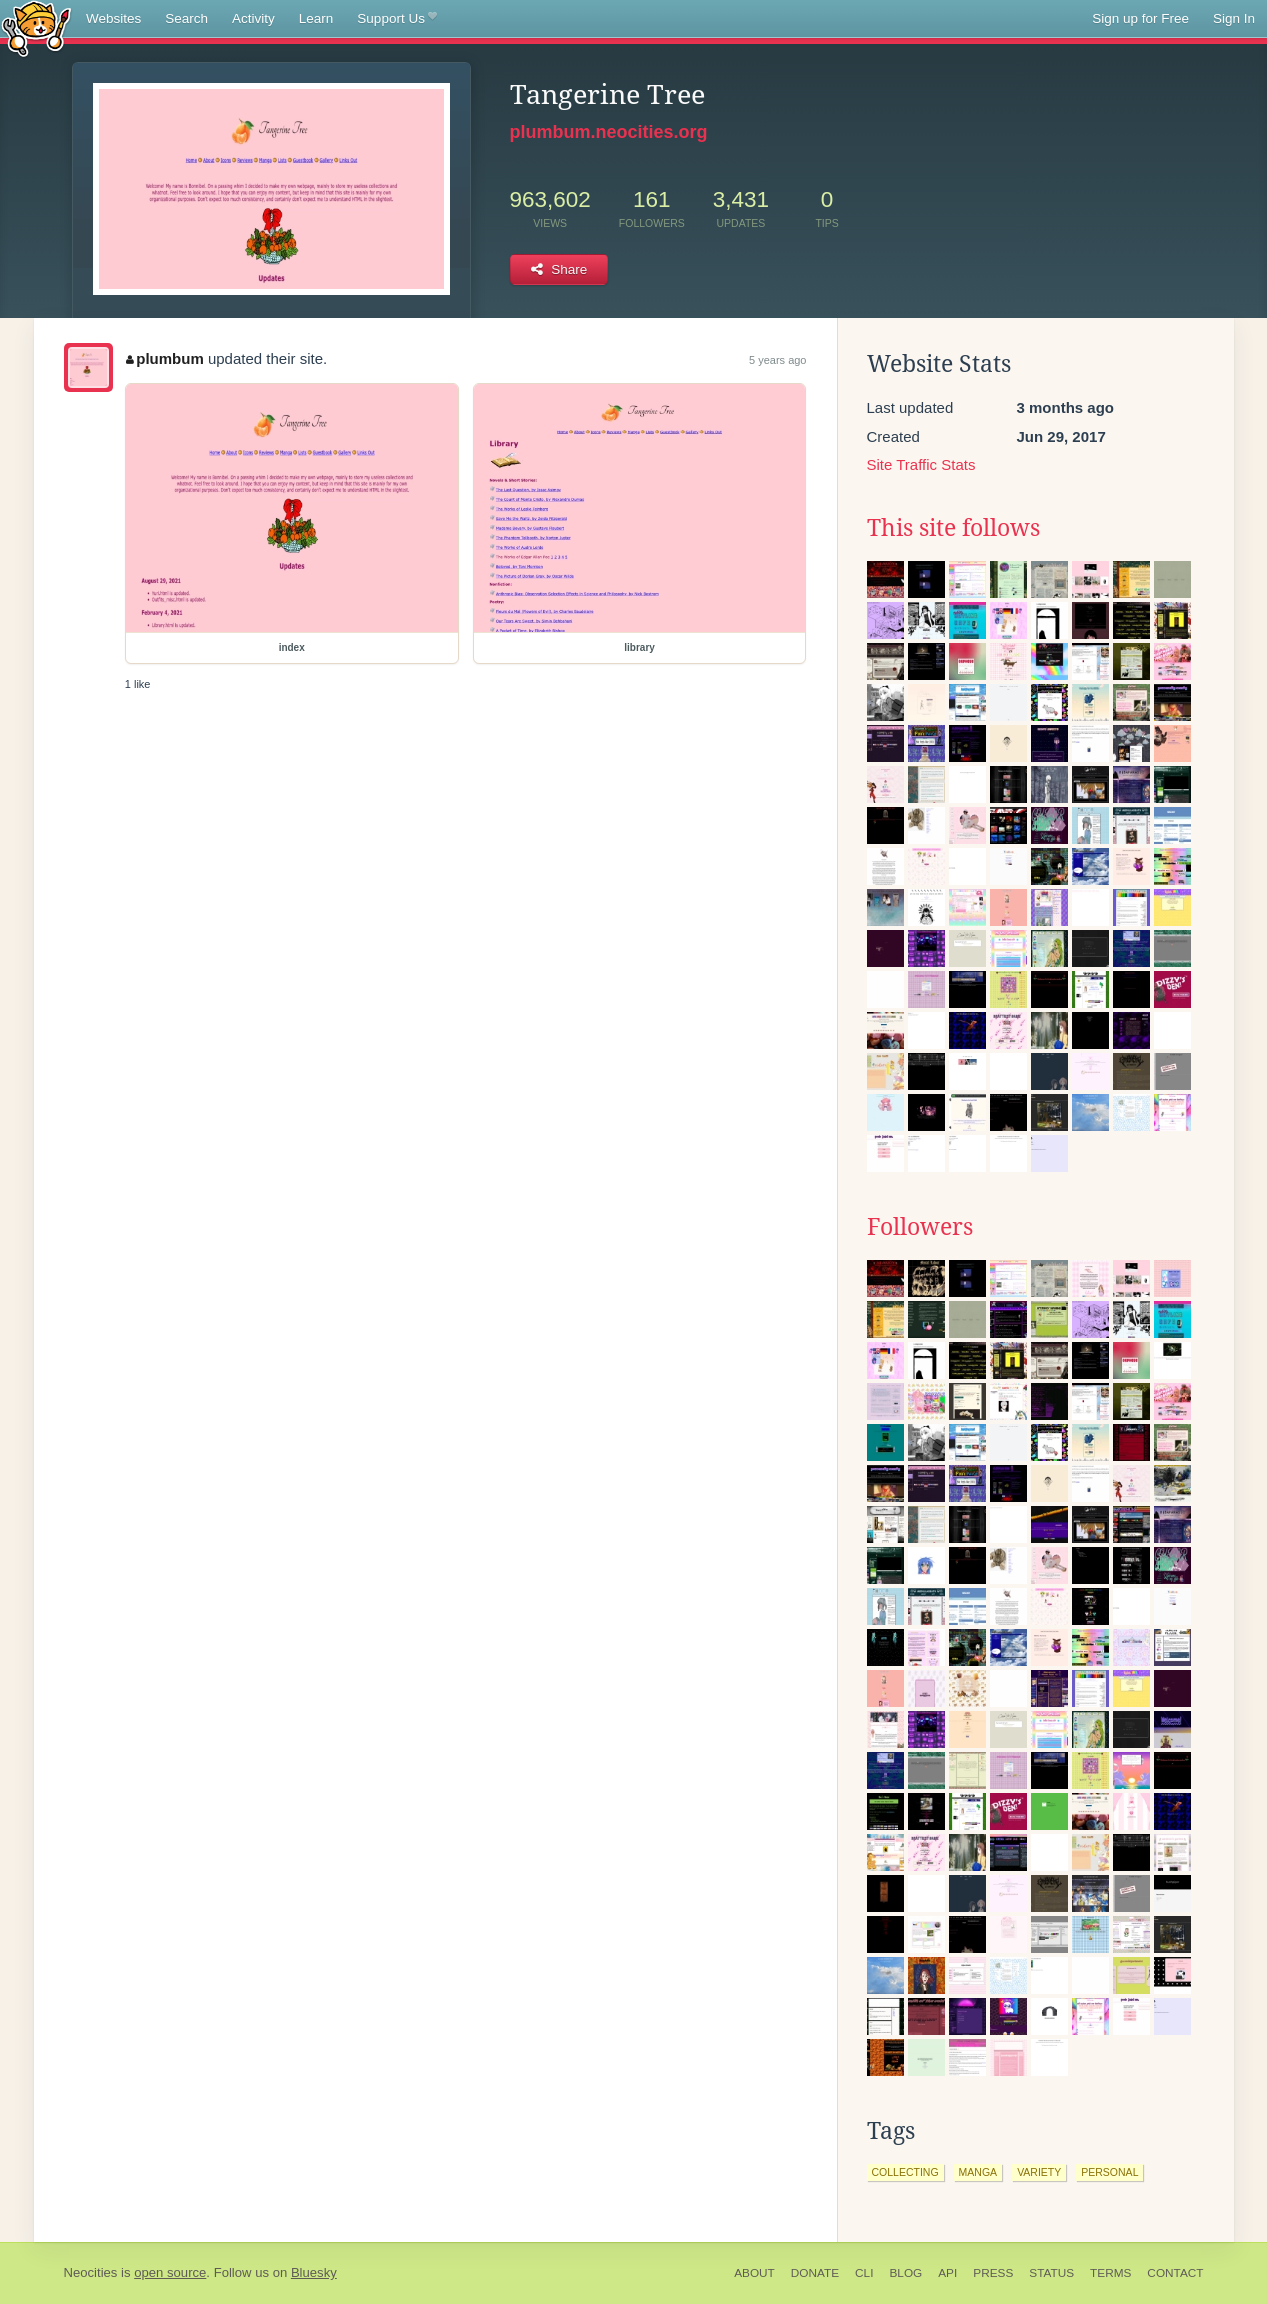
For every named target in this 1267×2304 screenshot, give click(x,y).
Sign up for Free (1140, 18)
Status (1051, 2273)
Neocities (91, 2272)
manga (978, 2172)
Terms (1110, 2273)
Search (186, 18)
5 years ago (777, 360)
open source (170, 2272)
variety (1039, 2172)
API (947, 2273)
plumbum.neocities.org (609, 132)
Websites (113, 18)
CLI (864, 2273)
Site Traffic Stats (921, 464)
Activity (253, 18)
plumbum (165, 358)
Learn (316, 18)
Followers (920, 1227)
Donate (815, 2273)
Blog (905, 2273)
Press (993, 2273)
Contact (1175, 2273)
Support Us (396, 19)
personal (1109, 2172)
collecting (905, 2172)
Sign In (1234, 18)
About (754, 2273)
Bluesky (314, 2272)
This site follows (953, 528)
